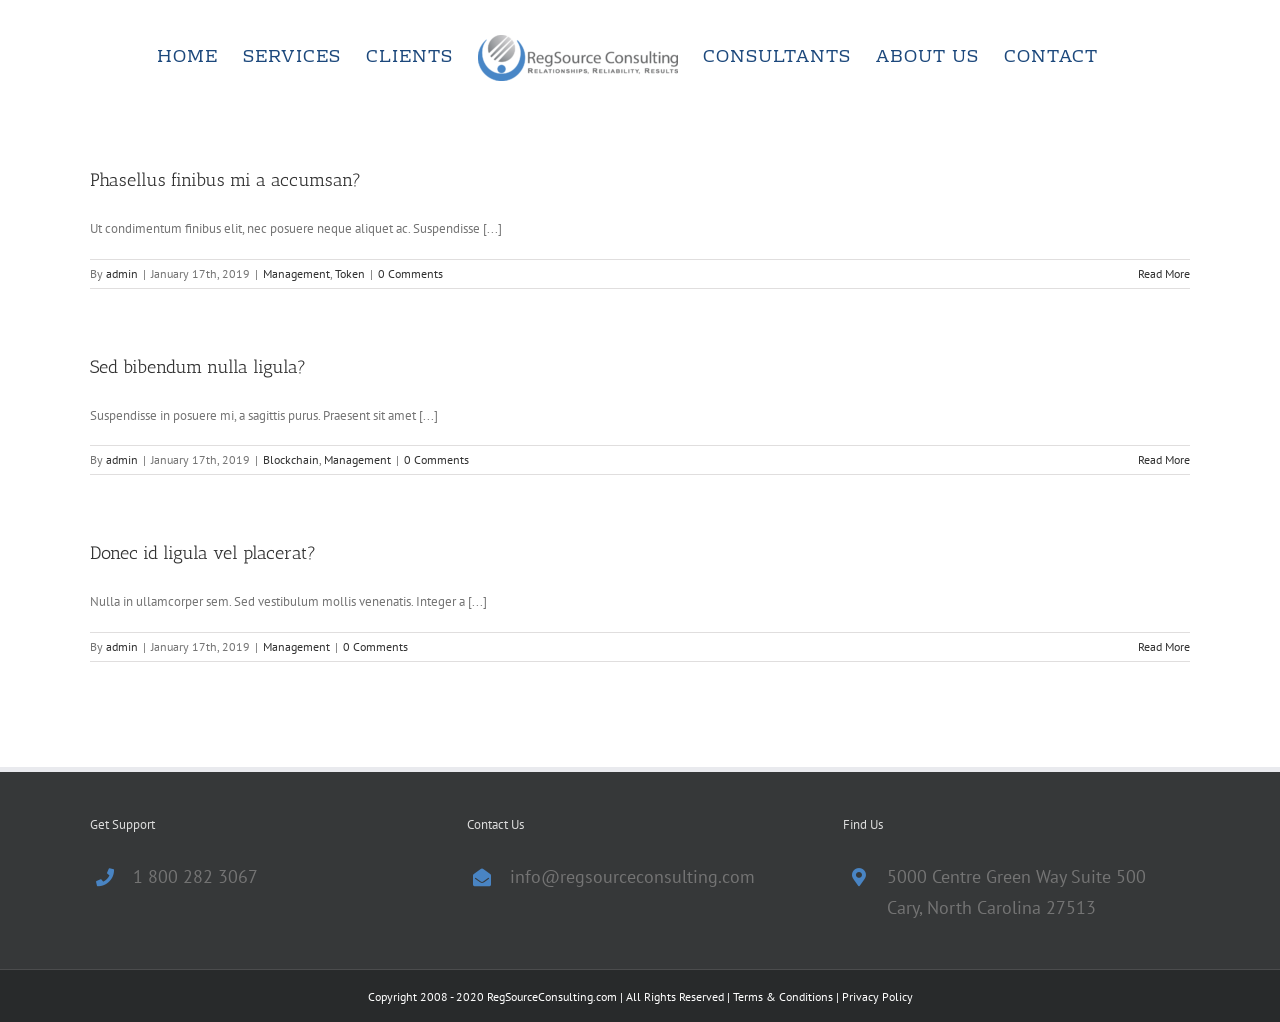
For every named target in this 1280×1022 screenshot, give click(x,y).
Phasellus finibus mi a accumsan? (225, 180)
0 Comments (410, 273)
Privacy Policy (877, 996)
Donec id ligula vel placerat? (203, 553)
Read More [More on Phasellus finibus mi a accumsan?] (1164, 273)
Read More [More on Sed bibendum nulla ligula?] (1164, 459)
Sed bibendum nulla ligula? (198, 367)
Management (296, 273)
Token (350, 273)
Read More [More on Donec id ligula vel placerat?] (1164, 646)
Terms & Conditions (783, 996)
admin (122, 273)
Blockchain (291, 459)
